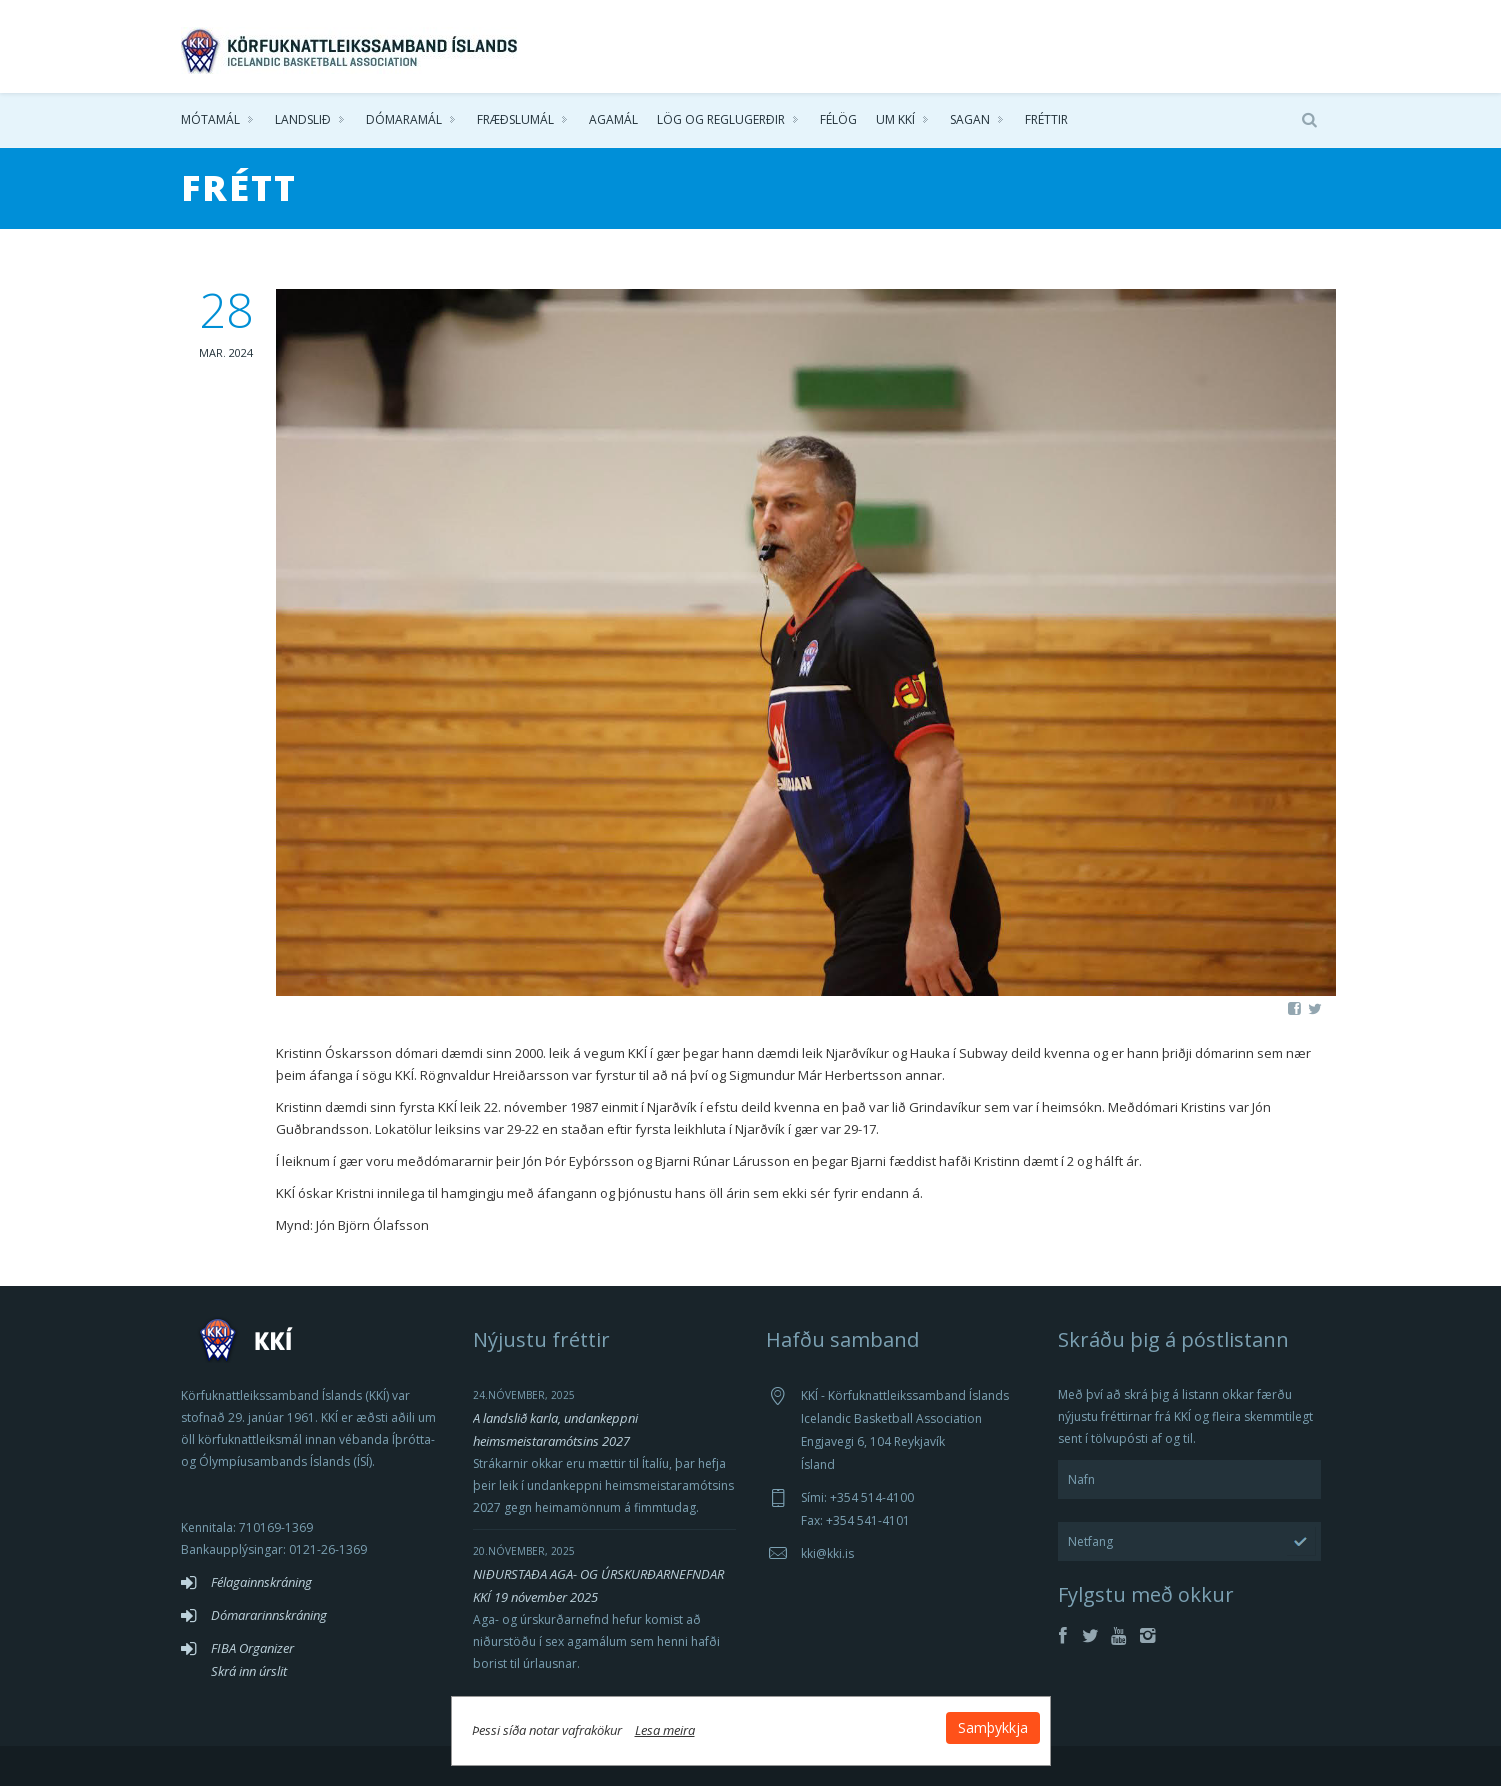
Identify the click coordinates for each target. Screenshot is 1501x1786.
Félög (838, 119)
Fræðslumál (515, 119)
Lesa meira (665, 1730)
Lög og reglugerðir (721, 119)
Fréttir (1046, 119)
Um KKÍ (895, 119)
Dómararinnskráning (269, 1615)
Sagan (970, 119)
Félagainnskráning (261, 1582)
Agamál (613, 119)
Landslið (303, 119)
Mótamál (210, 119)
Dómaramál (404, 119)
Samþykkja (993, 1727)
